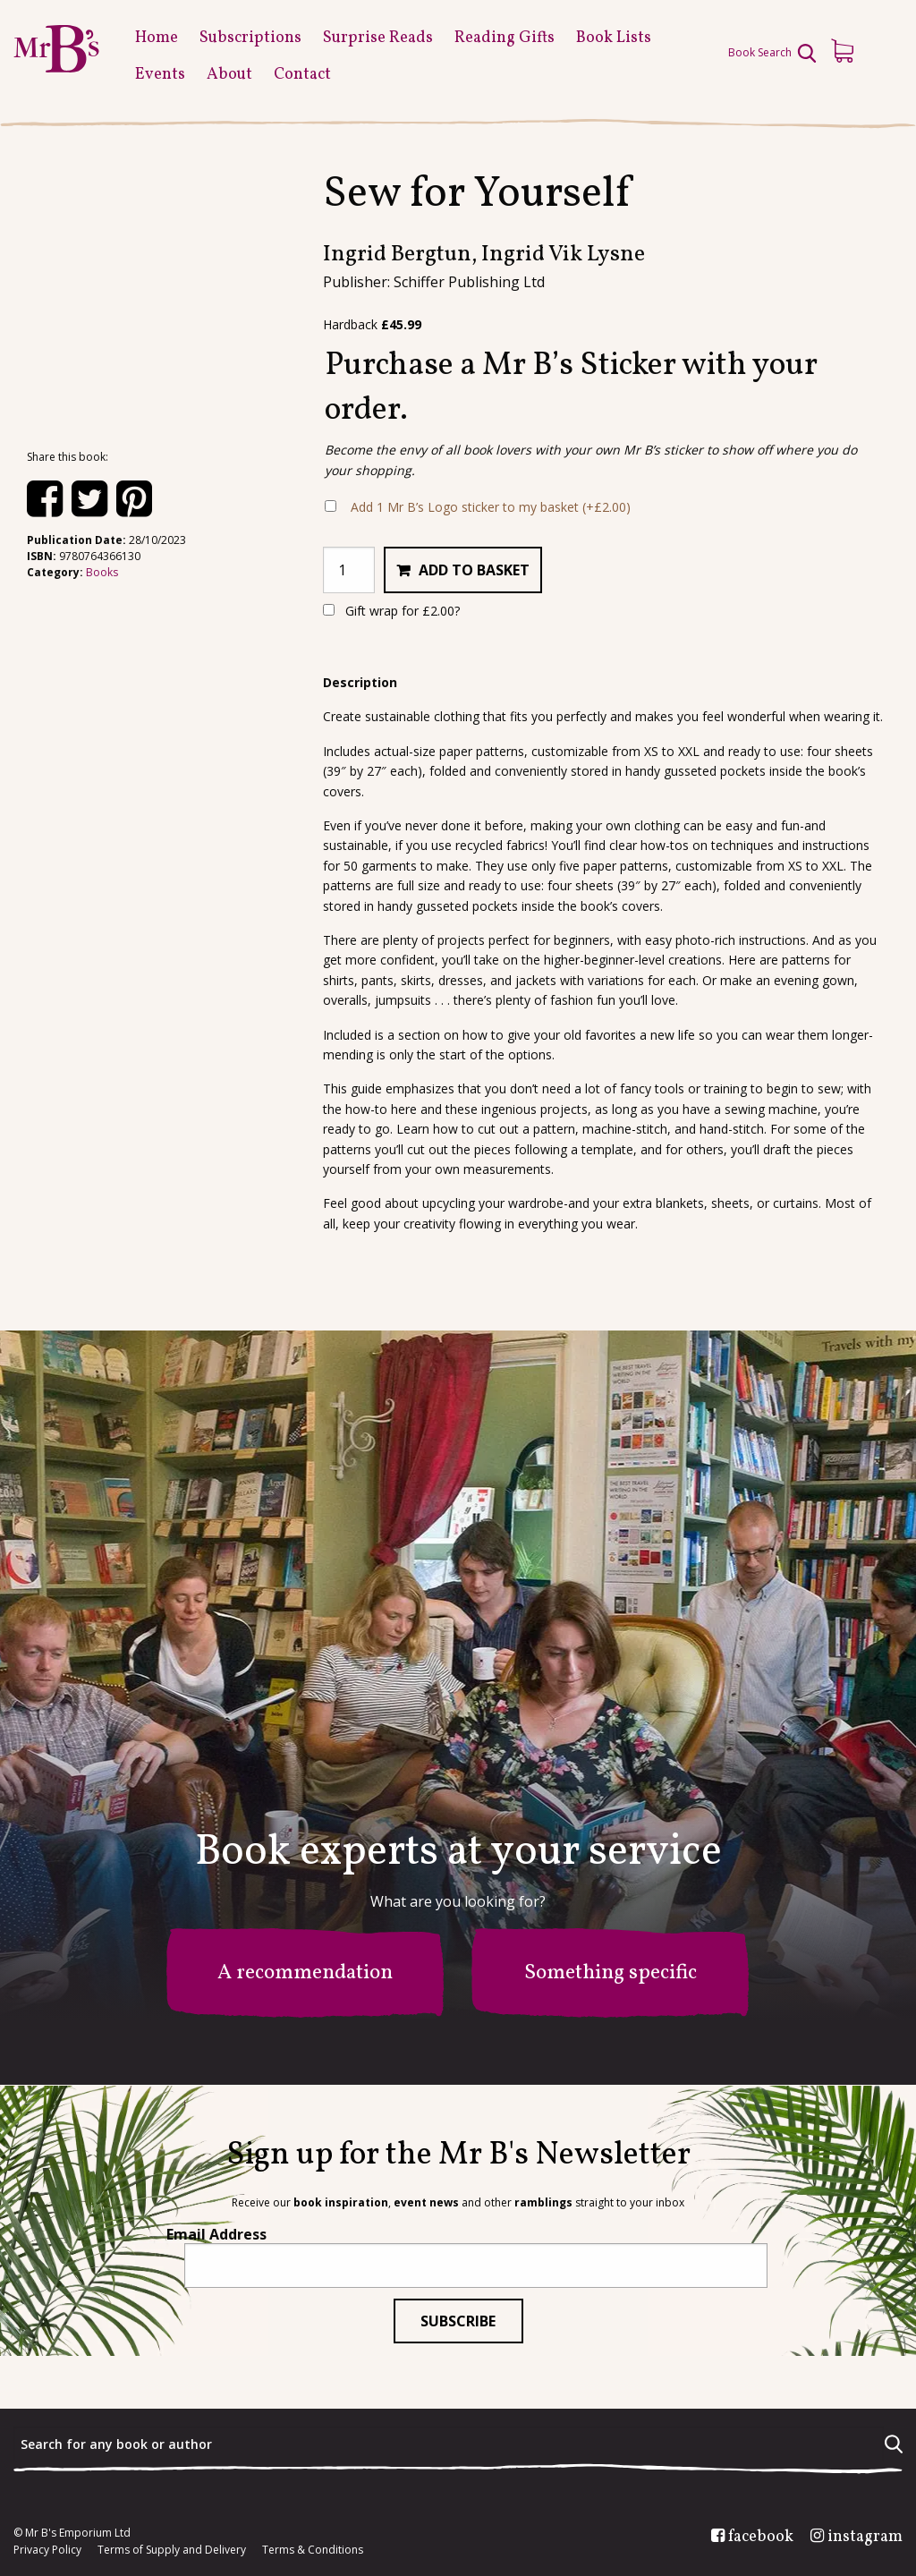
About (229, 75)
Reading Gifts (504, 38)
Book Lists (613, 38)
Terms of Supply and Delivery (172, 2550)
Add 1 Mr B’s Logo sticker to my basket (491, 506)
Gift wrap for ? (391, 610)
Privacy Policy (47, 2550)
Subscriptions (250, 38)
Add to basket (474, 570)
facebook (760, 2537)
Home (156, 38)
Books (102, 572)
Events (160, 75)
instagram (865, 2537)
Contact (302, 75)
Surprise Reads (378, 38)
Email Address (216, 2234)
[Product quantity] (349, 570)
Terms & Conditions (312, 2550)
